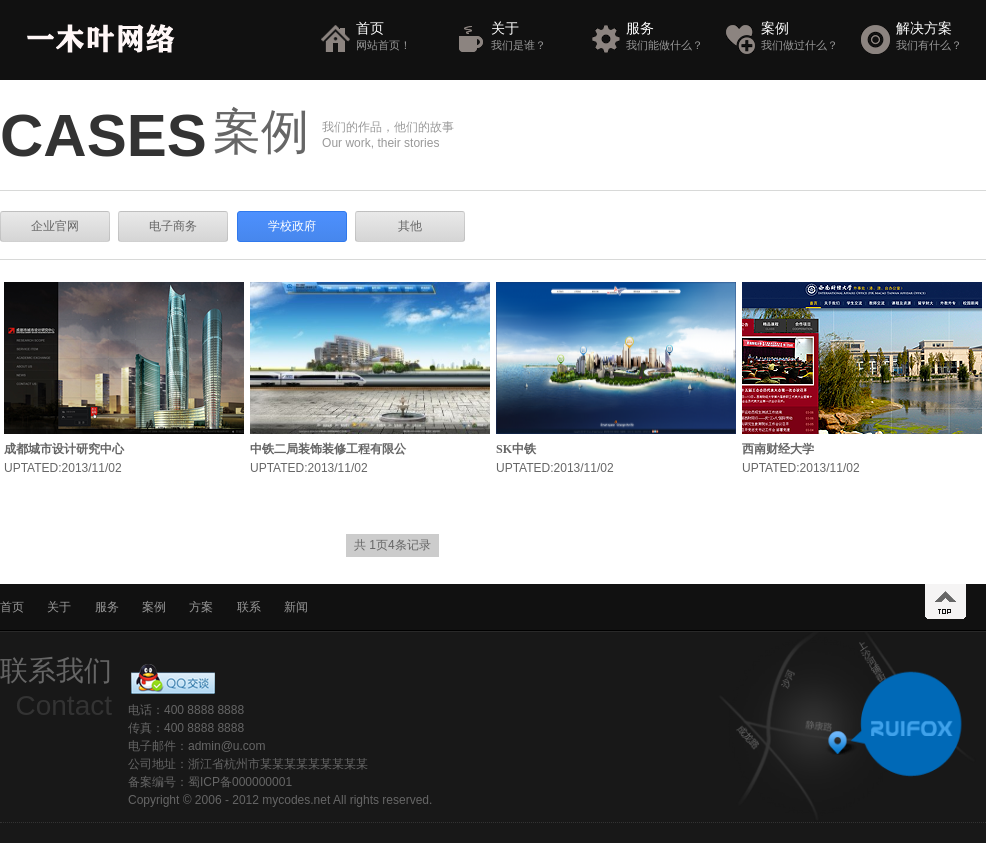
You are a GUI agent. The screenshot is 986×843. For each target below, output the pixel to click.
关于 (533, 36)
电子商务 (173, 226)
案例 (803, 36)
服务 (668, 36)
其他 (410, 226)
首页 (398, 36)
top (945, 601)
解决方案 (938, 36)
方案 (201, 607)
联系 (249, 607)
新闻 (296, 607)
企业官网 (55, 226)
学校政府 (292, 226)
